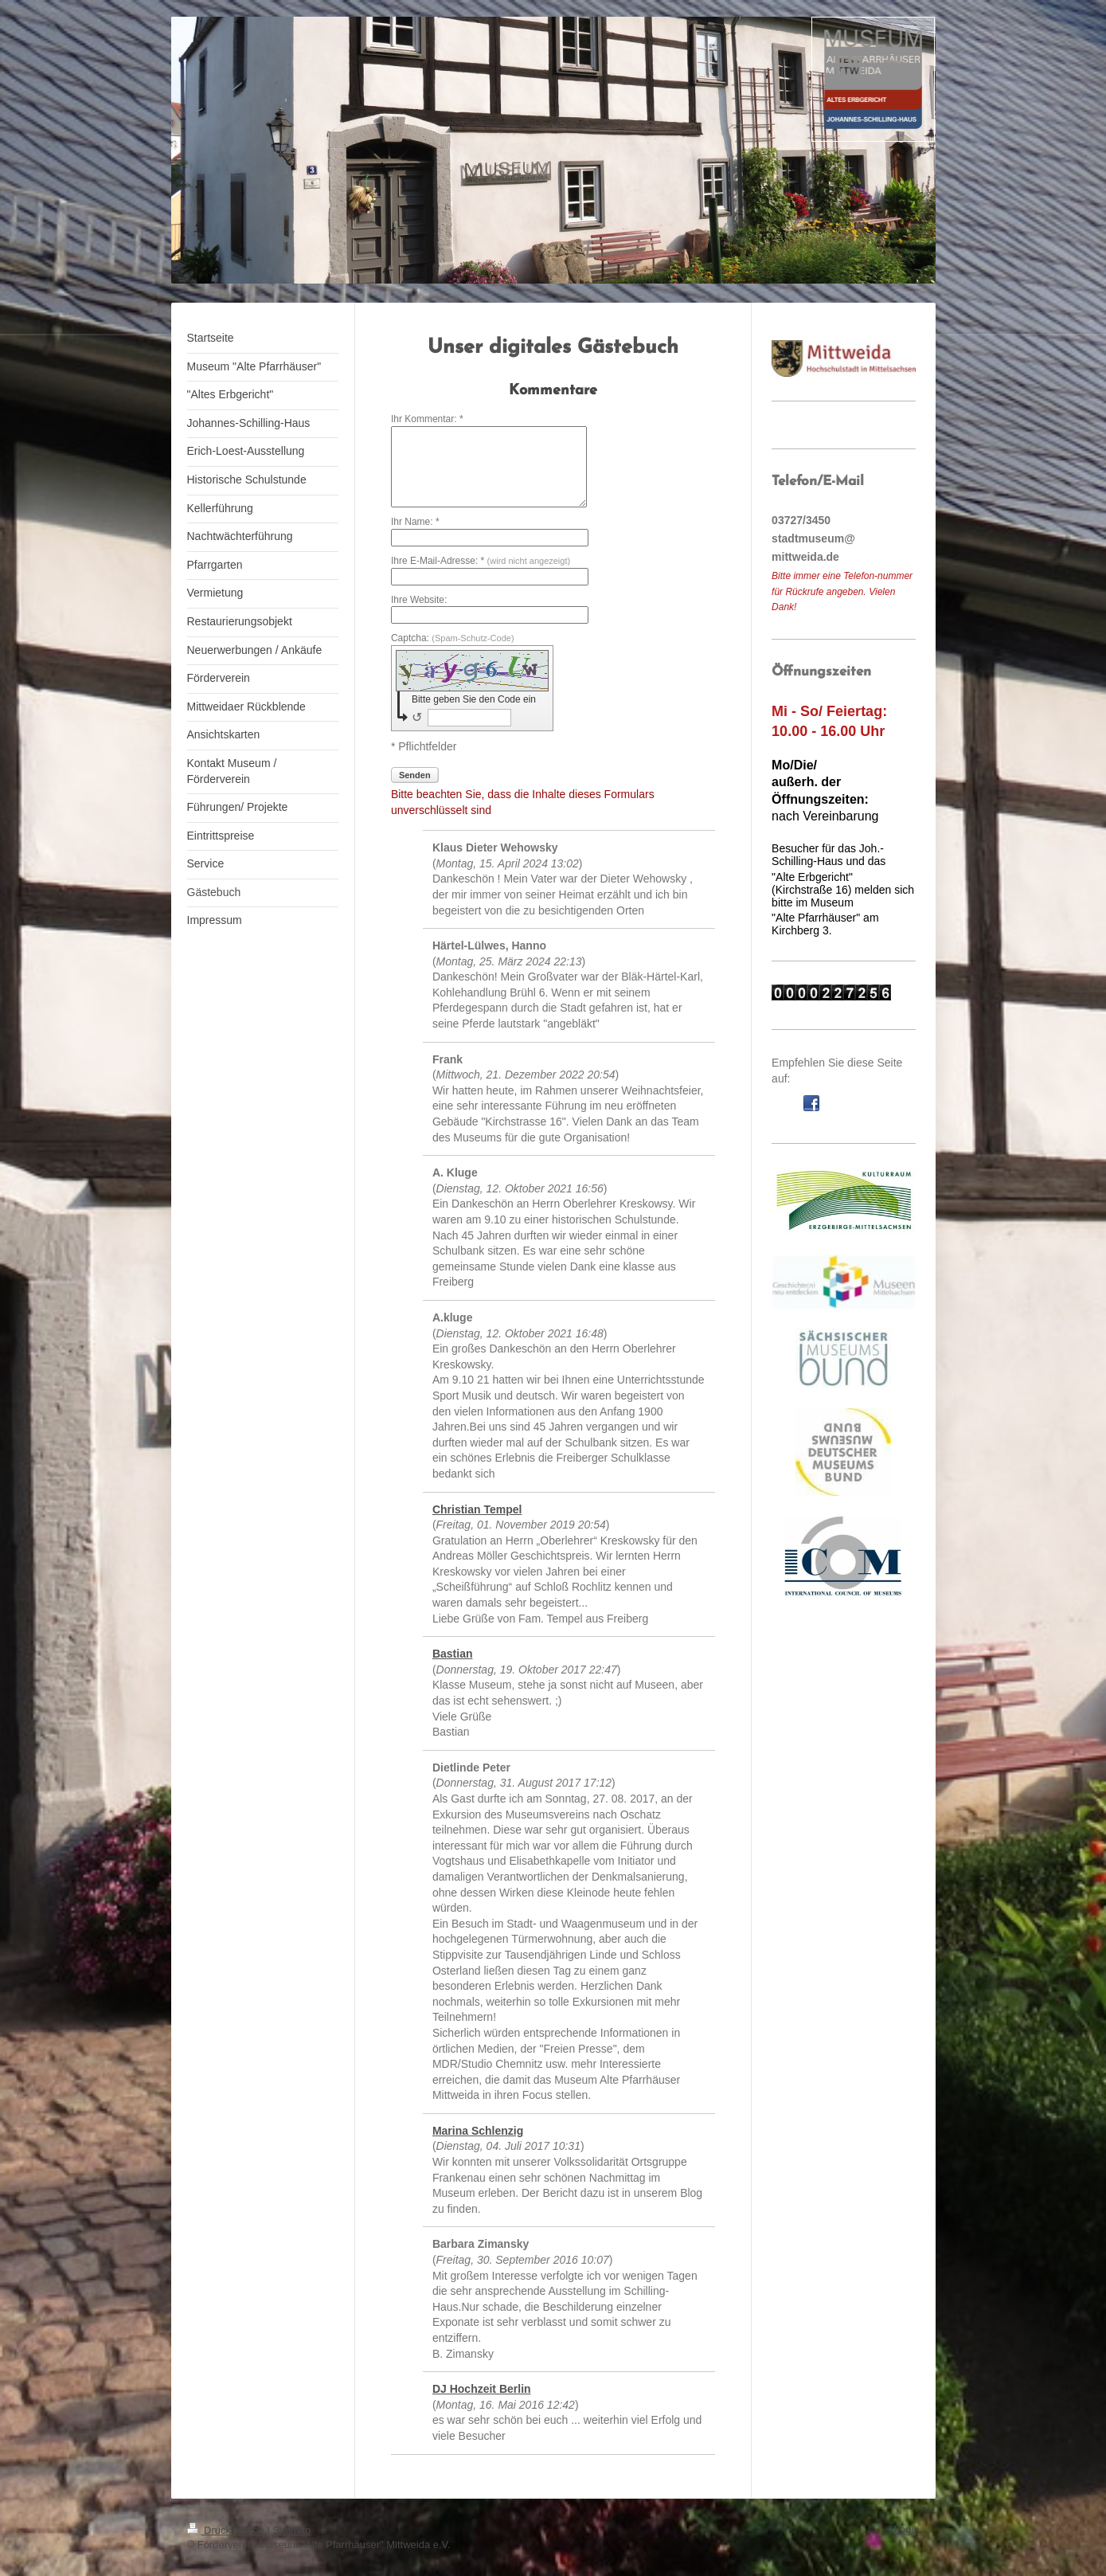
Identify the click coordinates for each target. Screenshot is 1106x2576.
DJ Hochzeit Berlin (481, 2388)
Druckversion (227, 2530)
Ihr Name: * (415, 521)
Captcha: (452, 638)
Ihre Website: (419, 599)
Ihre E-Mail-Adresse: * (480, 560)
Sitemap (292, 2530)
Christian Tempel (477, 1509)
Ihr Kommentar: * (427, 419)
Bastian (452, 1653)
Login (907, 2529)
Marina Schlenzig (477, 2130)
